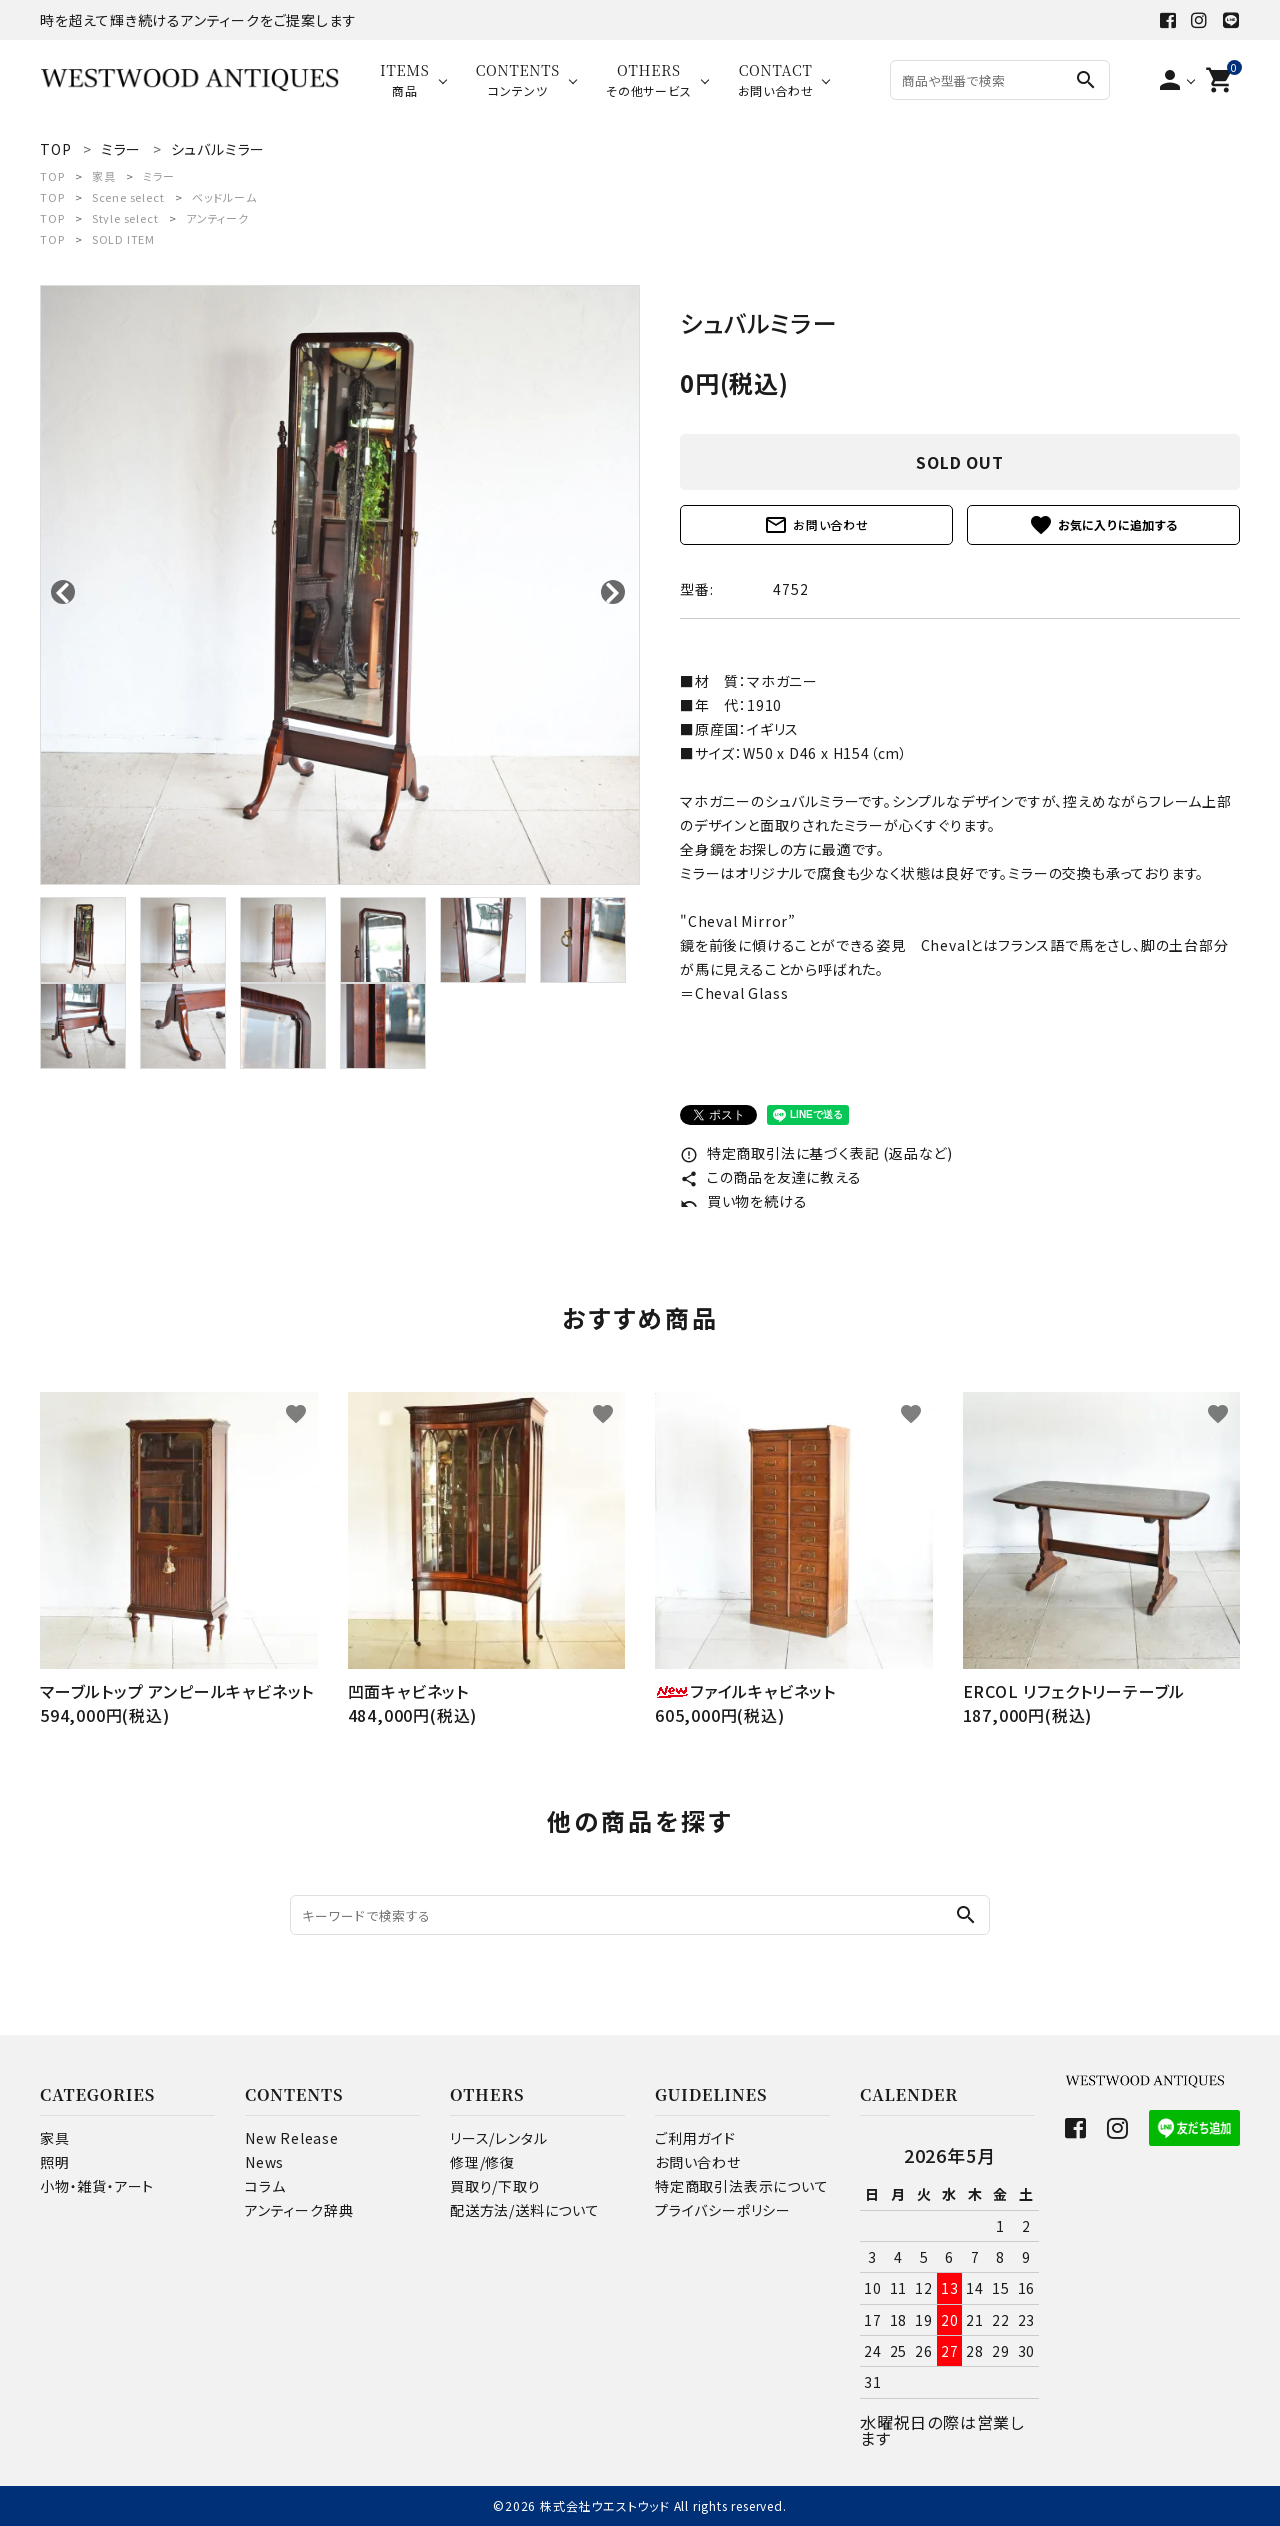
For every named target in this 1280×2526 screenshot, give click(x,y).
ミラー (159, 176)
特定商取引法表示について (742, 2186)
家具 (104, 176)
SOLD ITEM (123, 239)
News (264, 2162)
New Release (292, 2138)
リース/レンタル (498, 2138)
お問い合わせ (816, 525)
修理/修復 (482, 2162)
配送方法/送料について (525, 2210)
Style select (125, 218)
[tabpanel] (340, 585)
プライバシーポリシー (723, 2210)
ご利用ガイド (695, 2138)
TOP (52, 176)
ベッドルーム (224, 197)
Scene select (128, 197)
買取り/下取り (495, 2186)
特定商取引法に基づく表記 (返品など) (816, 1153)
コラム (265, 2186)
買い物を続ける (743, 1201)
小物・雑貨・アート (97, 2186)
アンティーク (217, 218)
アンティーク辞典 (299, 2210)
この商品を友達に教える (771, 1177)
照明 (55, 2162)
